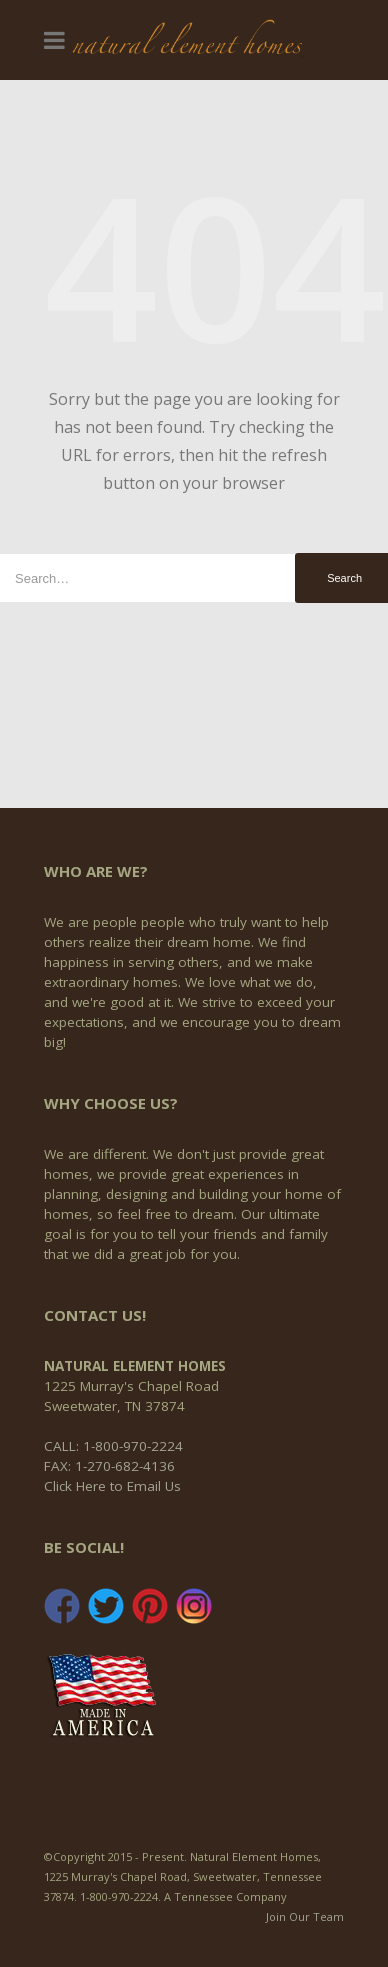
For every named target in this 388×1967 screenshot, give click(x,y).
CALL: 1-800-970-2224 (113, 1446)
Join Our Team (305, 1916)
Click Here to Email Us (112, 1486)
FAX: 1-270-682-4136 (109, 1466)
